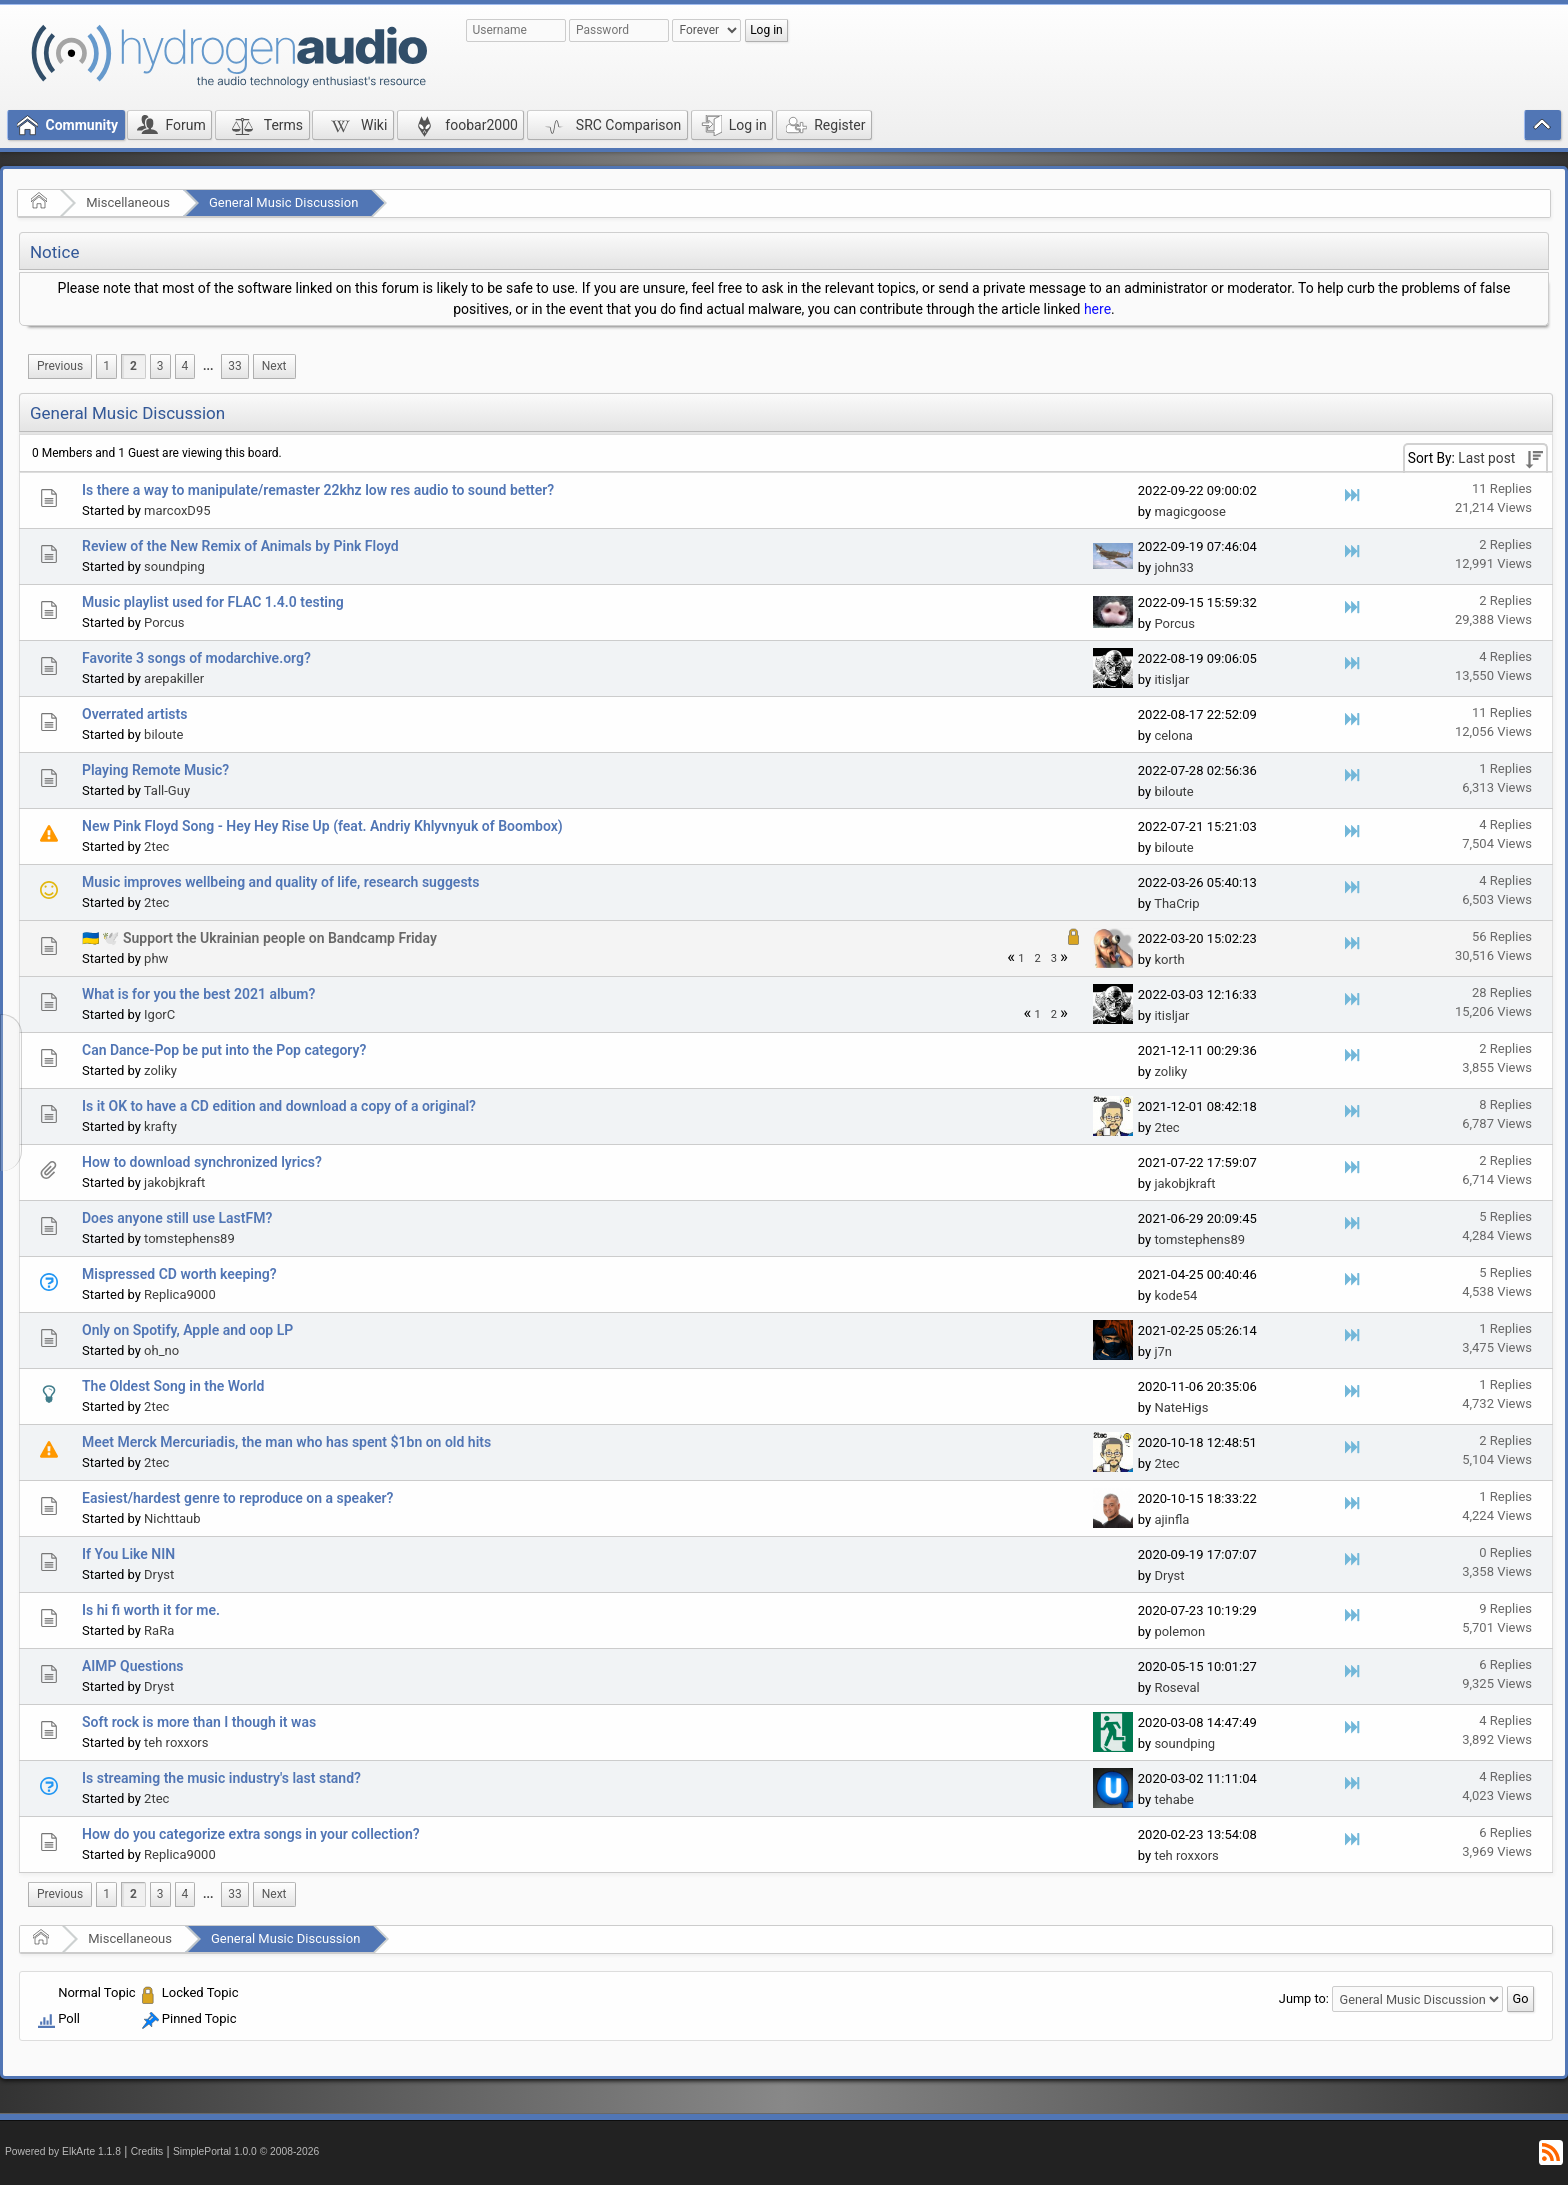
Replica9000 (180, 1294)
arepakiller (174, 678)
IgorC (159, 1014)
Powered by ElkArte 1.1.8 (63, 2151)
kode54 (1175, 1295)
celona (1173, 735)
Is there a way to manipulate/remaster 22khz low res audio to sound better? (318, 490)
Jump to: (1304, 1998)
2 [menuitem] (133, 366)
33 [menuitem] (234, 366)
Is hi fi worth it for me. (151, 1610)
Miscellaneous (128, 202)
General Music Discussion (283, 202)
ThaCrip (1176, 903)
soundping (174, 566)
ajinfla (1171, 1519)
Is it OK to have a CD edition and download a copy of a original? (279, 1106)
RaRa (159, 1630)
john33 (1173, 567)
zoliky (160, 1070)
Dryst (159, 1574)
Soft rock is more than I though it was (199, 1722)
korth (1169, 959)
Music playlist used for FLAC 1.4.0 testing (213, 602)
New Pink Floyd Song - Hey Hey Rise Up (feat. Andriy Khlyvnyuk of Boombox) (322, 826)
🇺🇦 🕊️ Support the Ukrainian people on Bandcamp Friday (259, 938)
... (208, 366)
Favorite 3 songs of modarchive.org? (196, 658)
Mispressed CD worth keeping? (179, 1274)
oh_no (161, 1350)
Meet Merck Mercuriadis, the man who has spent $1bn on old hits (286, 1442)
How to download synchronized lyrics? (202, 1162)
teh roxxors (176, 1742)
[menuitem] (60, 366)
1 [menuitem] (106, 366)
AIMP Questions (133, 1666)
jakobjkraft (174, 1182)
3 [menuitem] (160, 366)
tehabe (1174, 1799)
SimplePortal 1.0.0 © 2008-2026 (246, 2151)
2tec (156, 846)
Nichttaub (172, 1518)
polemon (1179, 1631)
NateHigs (1181, 1407)
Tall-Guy (167, 790)
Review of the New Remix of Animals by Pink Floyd (240, 546)
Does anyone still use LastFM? (177, 1218)
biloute (163, 734)
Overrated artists (134, 714)
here (1097, 309)
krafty (160, 1126)
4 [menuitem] (185, 366)
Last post (1486, 458)
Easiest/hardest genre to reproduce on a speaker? (237, 1498)
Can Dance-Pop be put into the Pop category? (224, 1050)
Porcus (164, 622)
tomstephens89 (189, 1238)
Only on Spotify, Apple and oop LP (187, 1330)
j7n (1163, 1351)
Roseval (1176, 1687)
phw (156, 958)
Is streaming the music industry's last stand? (221, 1778)
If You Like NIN (128, 1554)
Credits (147, 2151)
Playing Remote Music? (155, 770)
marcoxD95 (177, 510)
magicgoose (1189, 511)
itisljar (1171, 679)
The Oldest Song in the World (173, 1386)
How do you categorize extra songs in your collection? (251, 1834)
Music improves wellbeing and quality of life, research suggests (281, 882)
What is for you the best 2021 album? (198, 994)
